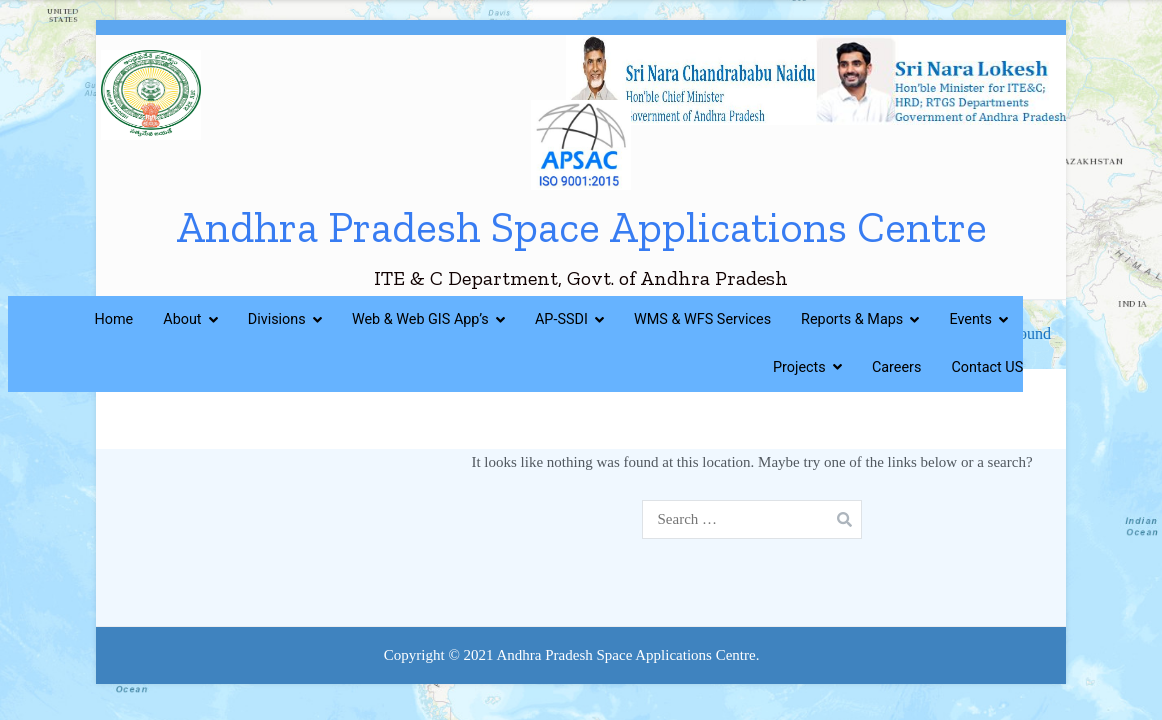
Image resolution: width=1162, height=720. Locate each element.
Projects (799, 367)
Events (970, 319)
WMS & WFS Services (702, 319)
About (182, 319)
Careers (897, 367)
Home (114, 319)
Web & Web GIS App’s (420, 319)
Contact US (987, 367)
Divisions (277, 319)
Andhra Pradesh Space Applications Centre (581, 227)
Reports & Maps (852, 319)
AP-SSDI (561, 319)
